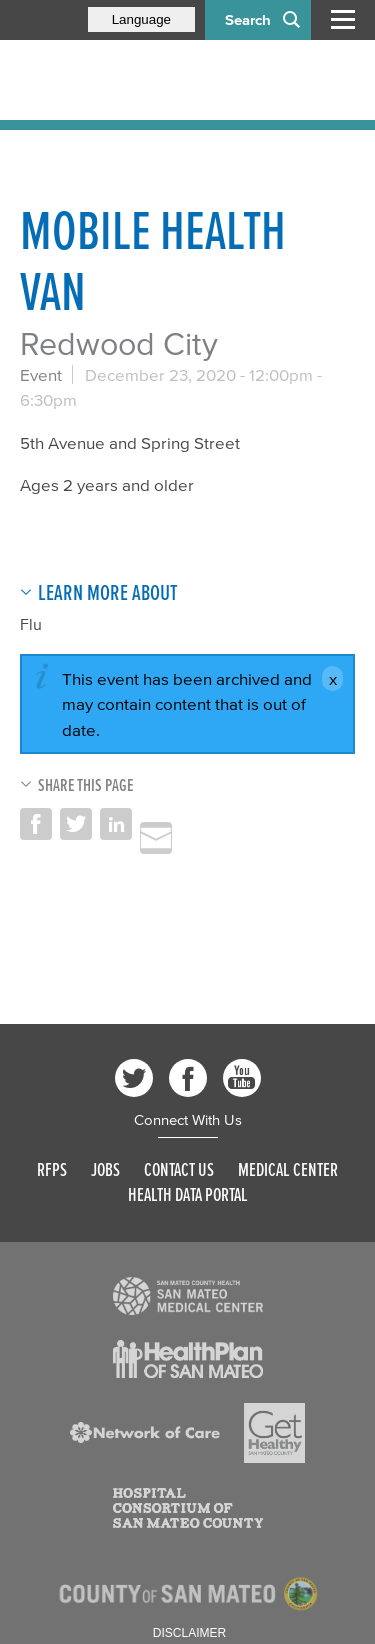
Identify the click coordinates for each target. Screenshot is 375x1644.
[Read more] (188, 1296)
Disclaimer (189, 1633)
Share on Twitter (76, 824)
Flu (31, 624)
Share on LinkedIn (116, 824)
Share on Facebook (36, 824)
